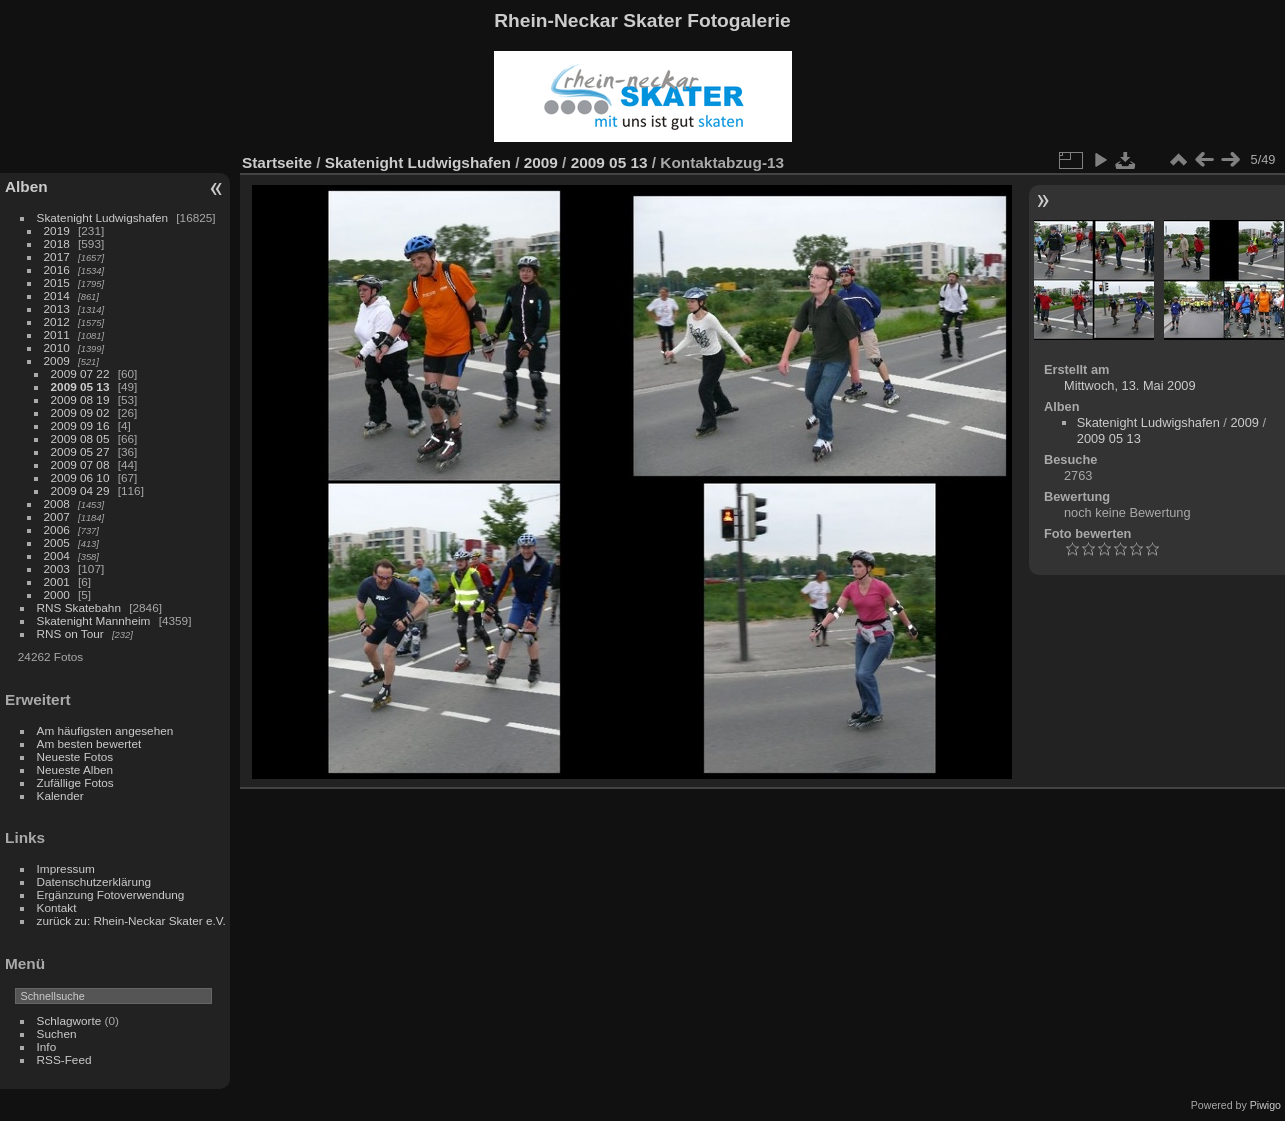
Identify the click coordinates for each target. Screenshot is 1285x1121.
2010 (57, 347)
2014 (57, 295)
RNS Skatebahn (79, 607)
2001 (57, 581)
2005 (57, 542)
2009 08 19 (80, 399)
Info (47, 1046)
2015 (57, 282)
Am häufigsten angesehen (105, 730)
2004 (57, 555)
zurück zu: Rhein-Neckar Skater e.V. (131, 920)
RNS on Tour (70, 633)
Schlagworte (69, 1020)
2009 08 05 (80, 438)
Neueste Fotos (75, 756)
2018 (57, 243)
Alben (26, 186)
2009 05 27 (80, 451)
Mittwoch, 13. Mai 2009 (1130, 385)
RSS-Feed (64, 1059)
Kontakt (57, 907)
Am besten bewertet (89, 743)
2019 (57, 230)
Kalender (60, 795)
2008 (57, 503)
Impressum (66, 868)
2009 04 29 (80, 490)
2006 (57, 529)
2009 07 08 (80, 464)
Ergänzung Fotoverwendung (111, 894)
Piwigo (1265, 1105)
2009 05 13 (80, 386)
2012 (57, 321)
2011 (57, 334)
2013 (57, 308)
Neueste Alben (75, 769)
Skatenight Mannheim (94, 620)
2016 (57, 269)
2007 (57, 516)
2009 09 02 (80, 412)
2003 (57, 568)
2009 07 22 (80, 373)
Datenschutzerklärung (94, 881)
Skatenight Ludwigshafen (102, 217)
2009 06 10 (80, 477)
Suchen (57, 1033)
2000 (57, 594)
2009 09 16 (80, 425)
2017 (57, 256)
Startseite (277, 162)
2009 (57, 360)
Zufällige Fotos (75, 782)
